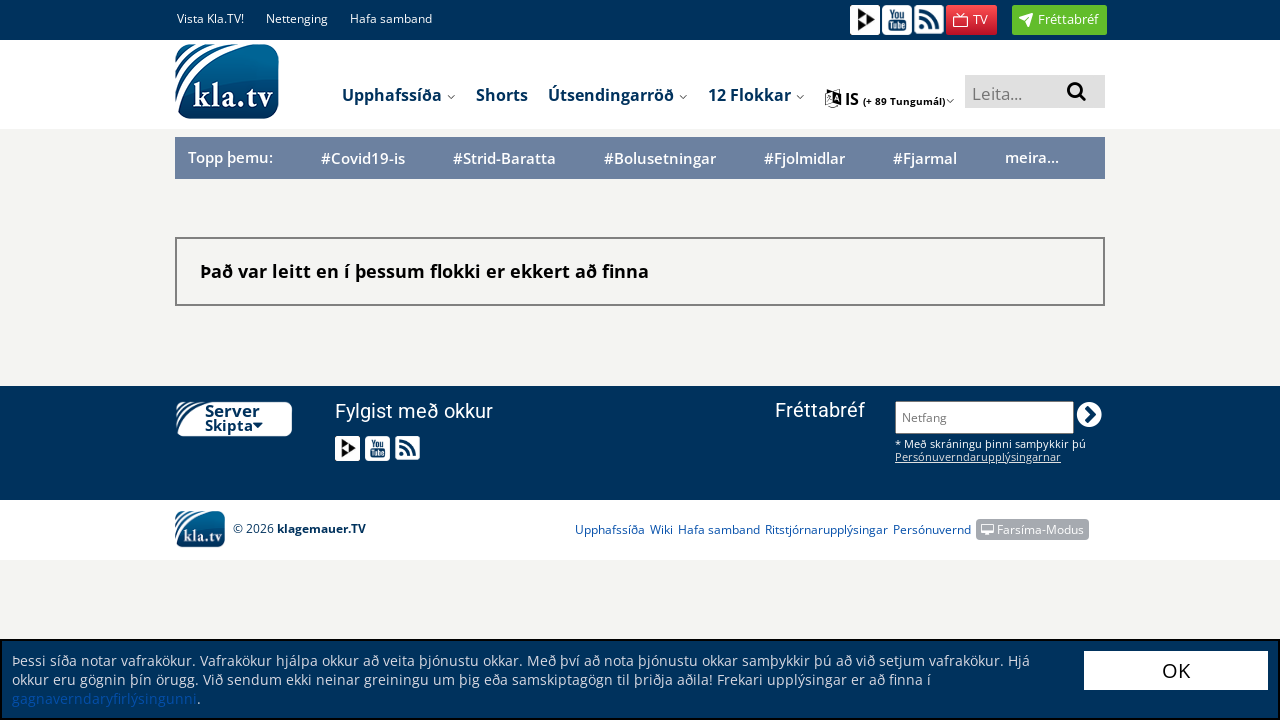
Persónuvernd (932, 529)
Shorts (502, 95)
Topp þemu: (230, 157)
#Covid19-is (363, 158)
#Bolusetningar (660, 158)
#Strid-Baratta (504, 158)
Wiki (661, 529)
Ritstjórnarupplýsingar (826, 529)
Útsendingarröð (618, 95)
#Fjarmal (925, 158)
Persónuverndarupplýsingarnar (978, 456)
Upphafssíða (399, 95)
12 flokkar (756, 95)
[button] (971, 20)
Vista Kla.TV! (210, 18)
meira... (1032, 157)
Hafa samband (391, 18)
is (890, 99)
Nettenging (297, 18)
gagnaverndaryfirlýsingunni (104, 698)
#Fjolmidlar (804, 158)
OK (1176, 670)
